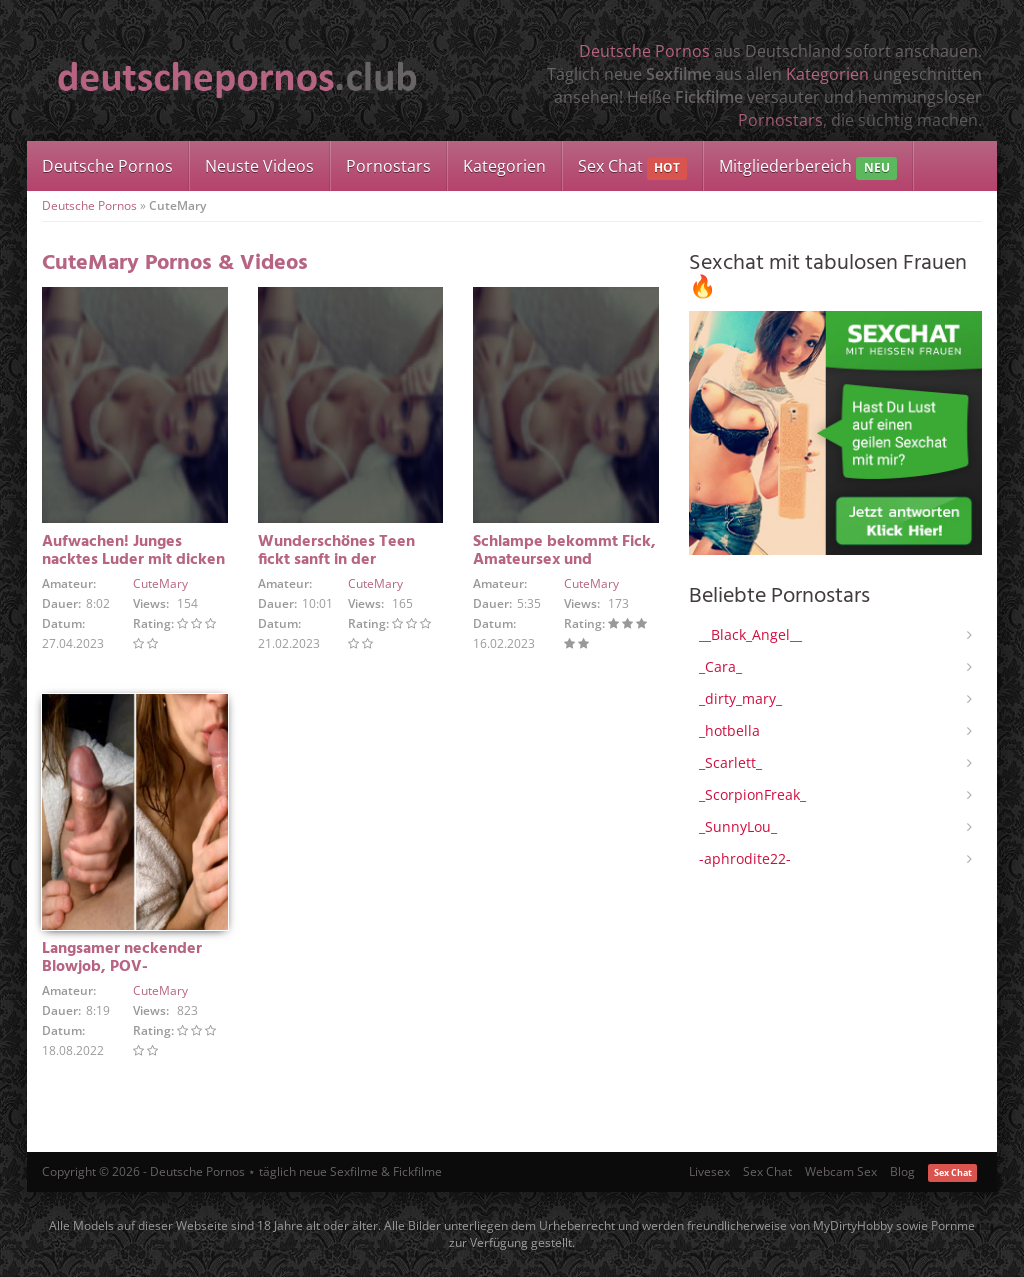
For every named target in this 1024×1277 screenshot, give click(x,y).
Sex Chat (632, 167)
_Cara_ (720, 666)
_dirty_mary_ (740, 698)
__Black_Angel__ (750, 634)
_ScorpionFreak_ (752, 794)
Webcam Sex (841, 1171)
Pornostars (780, 120)
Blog (902, 1171)
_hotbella (729, 730)
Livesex (709, 1171)
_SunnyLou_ (738, 826)
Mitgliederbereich (807, 167)
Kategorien (827, 74)
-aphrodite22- (745, 858)
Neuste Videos (259, 166)
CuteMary (160, 583)
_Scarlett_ (730, 762)
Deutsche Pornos (644, 51)
